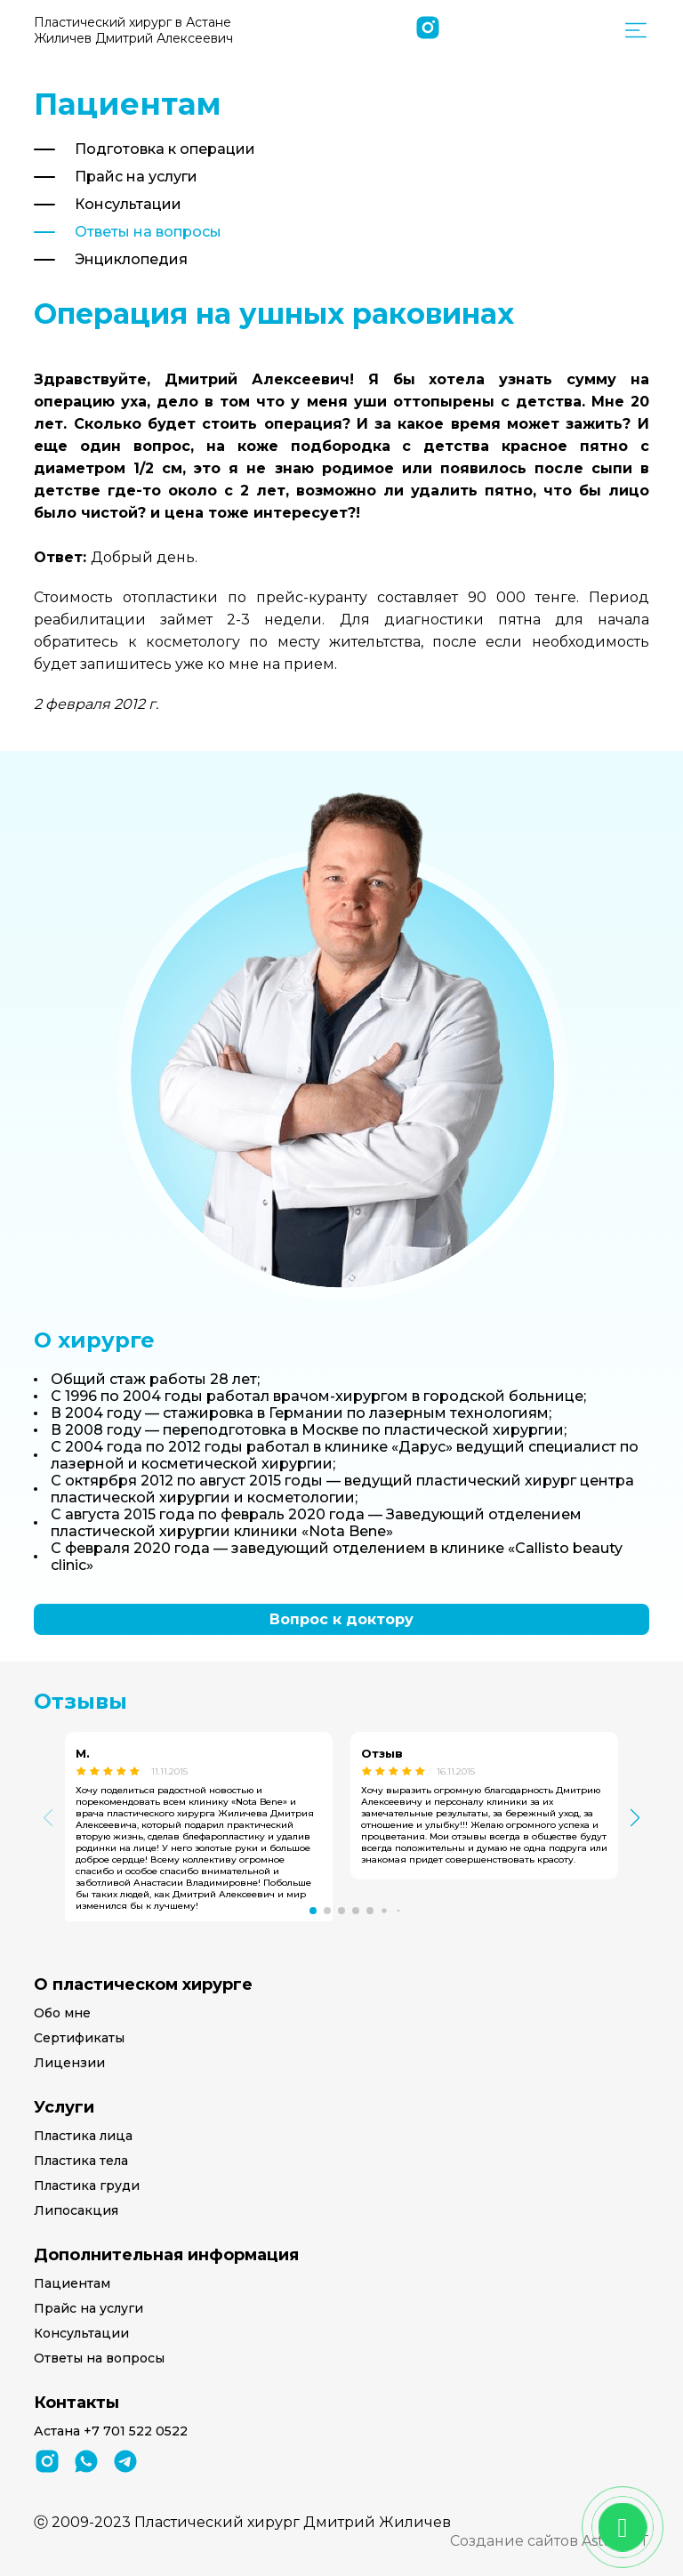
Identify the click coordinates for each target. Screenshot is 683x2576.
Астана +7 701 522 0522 (111, 2431)
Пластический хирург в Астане (133, 30)
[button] (313, 1910)
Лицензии (69, 2063)
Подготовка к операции (165, 149)
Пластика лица (83, 2136)
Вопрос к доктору (341, 1619)
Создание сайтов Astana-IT (549, 2540)
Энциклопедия (131, 259)
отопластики (175, 597)
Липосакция (76, 2210)
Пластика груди (87, 2186)
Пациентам (72, 2283)
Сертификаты (79, 2038)
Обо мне (62, 2013)
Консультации (128, 204)
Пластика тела (81, 2161)
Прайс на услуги (136, 176)
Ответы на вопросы (148, 231)
